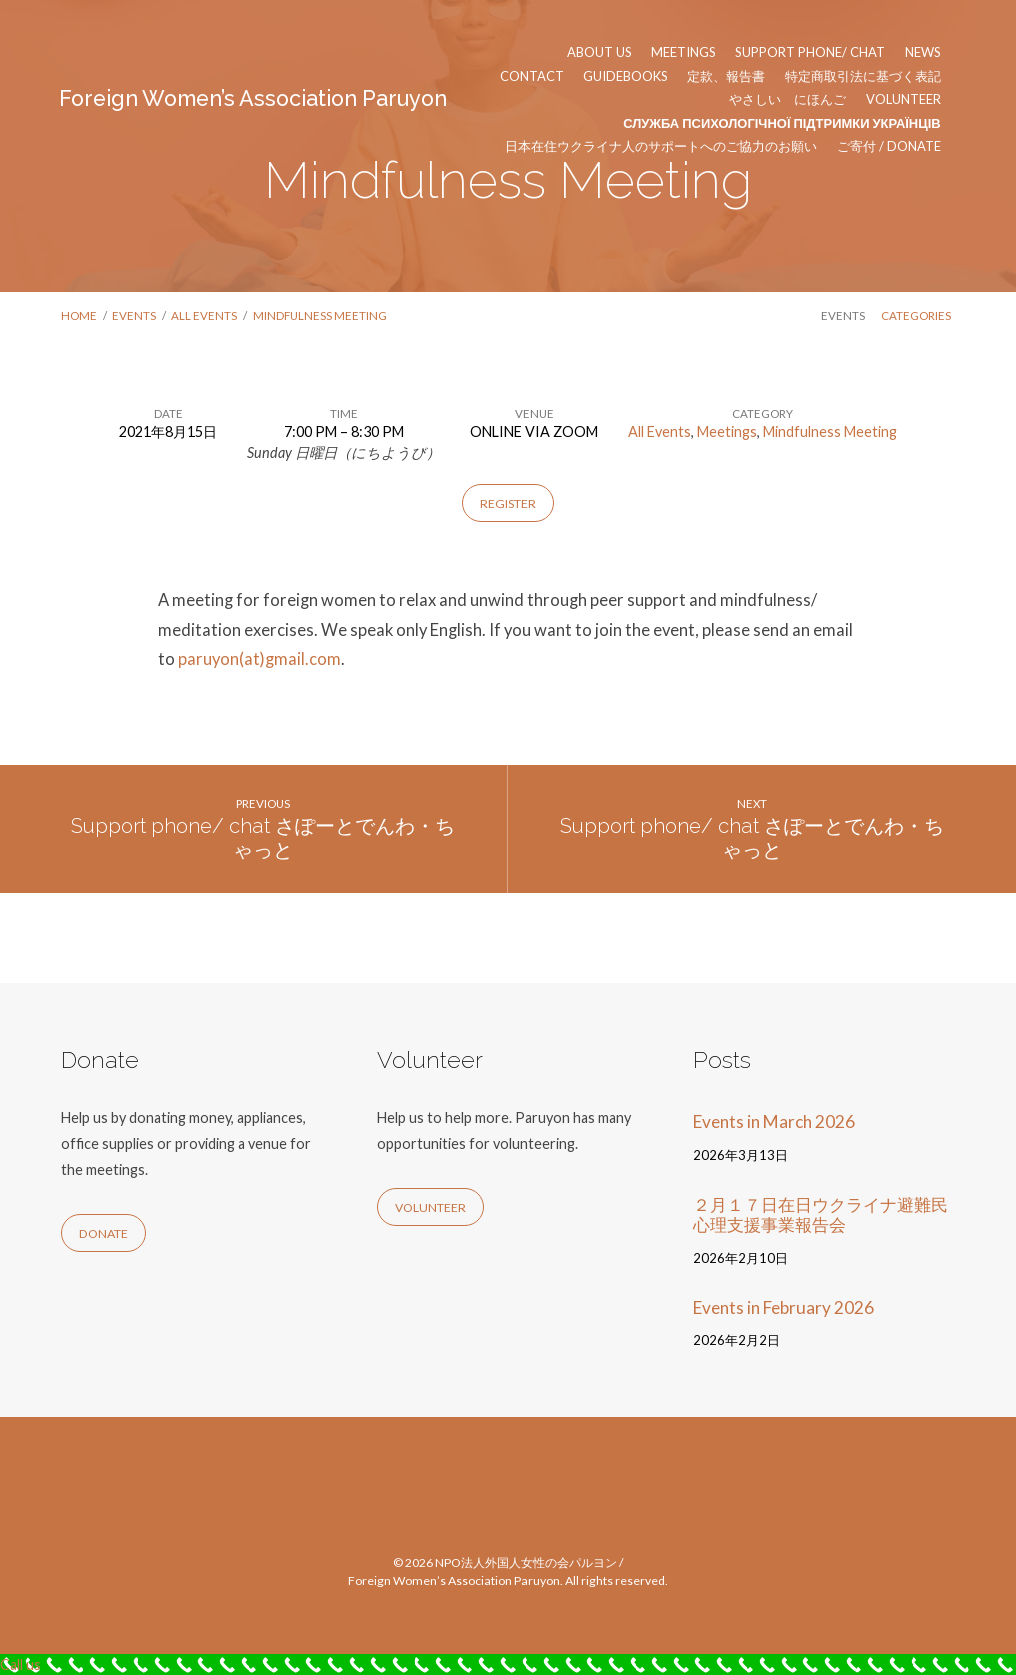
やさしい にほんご (787, 99)
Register (508, 503)
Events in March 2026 (774, 1121)
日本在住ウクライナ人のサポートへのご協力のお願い (661, 146)
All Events (204, 315)
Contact (532, 76)
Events (134, 315)
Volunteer (903, 99)
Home (79, 315)
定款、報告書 (726, 76)
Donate (103, 1233)
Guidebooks (625, 76)
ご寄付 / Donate (889, 146)
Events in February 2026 (783, 1307)
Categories (916, 315)
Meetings (683, 52)
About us (599, 52)
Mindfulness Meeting (320, 315)
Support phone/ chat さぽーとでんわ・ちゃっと (263, 838)
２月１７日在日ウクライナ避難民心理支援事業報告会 (820, 1215)
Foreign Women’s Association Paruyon (253, 98)
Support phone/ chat (810, 52)
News (923, 52)
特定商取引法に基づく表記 (863, 76)
